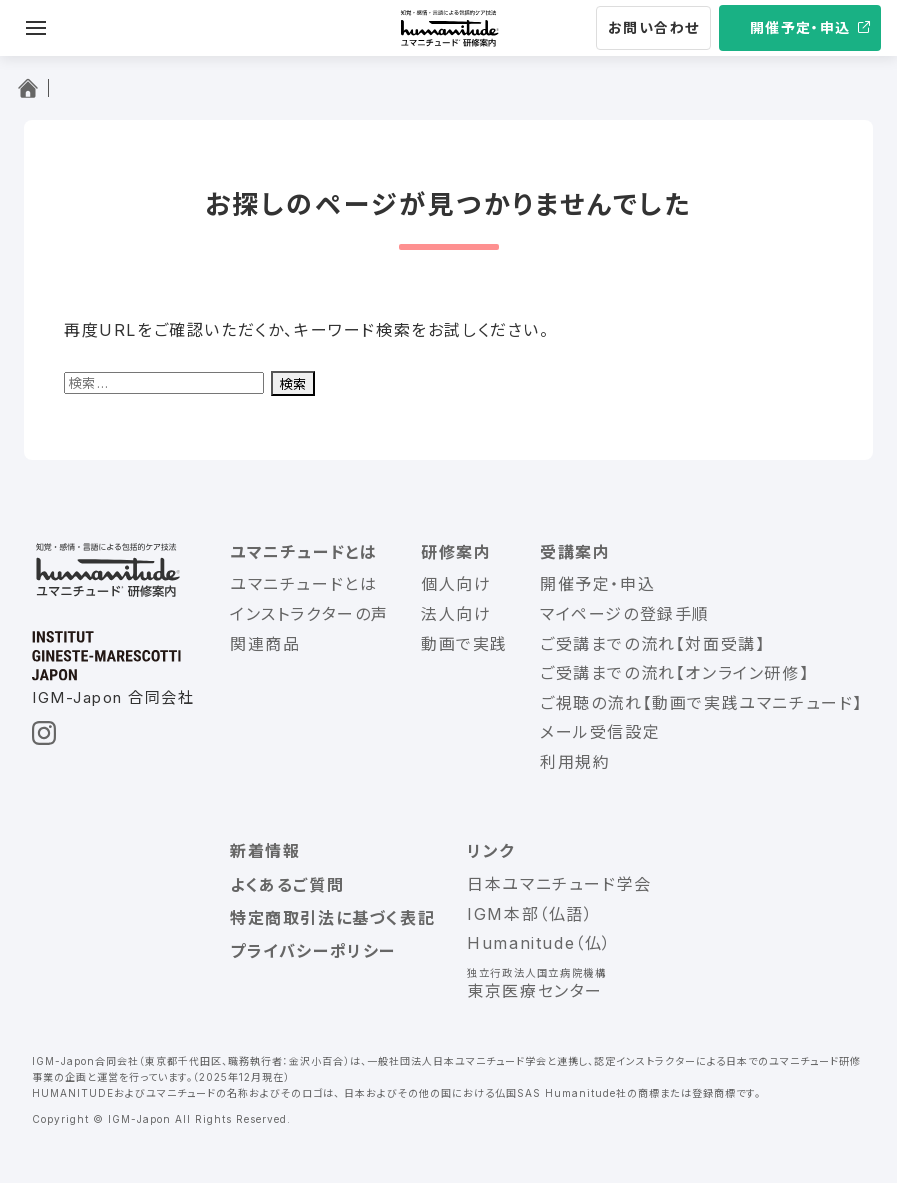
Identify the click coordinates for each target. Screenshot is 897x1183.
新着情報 (265, 851)
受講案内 (575, 552)
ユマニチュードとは (303, 552)
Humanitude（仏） (539, 943)
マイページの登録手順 (625, 614)
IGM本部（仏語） (530, 914)
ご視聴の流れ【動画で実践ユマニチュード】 (701, 703)
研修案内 (456, 552)
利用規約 (575, 762)
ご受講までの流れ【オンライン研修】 (674, 673)
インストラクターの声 (309, 614)
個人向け (456, 584)
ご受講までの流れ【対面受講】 (652, 644)
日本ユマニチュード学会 (559, 884)
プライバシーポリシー (313, 951)
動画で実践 (464, 644)
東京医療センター (535, 991)
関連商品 (265, 644)
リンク (491, 851)
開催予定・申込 (800, 27)
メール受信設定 (600, 732)
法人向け (456, 614)
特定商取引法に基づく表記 (332, 918)
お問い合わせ (653, 27)
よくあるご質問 (287, 885)
